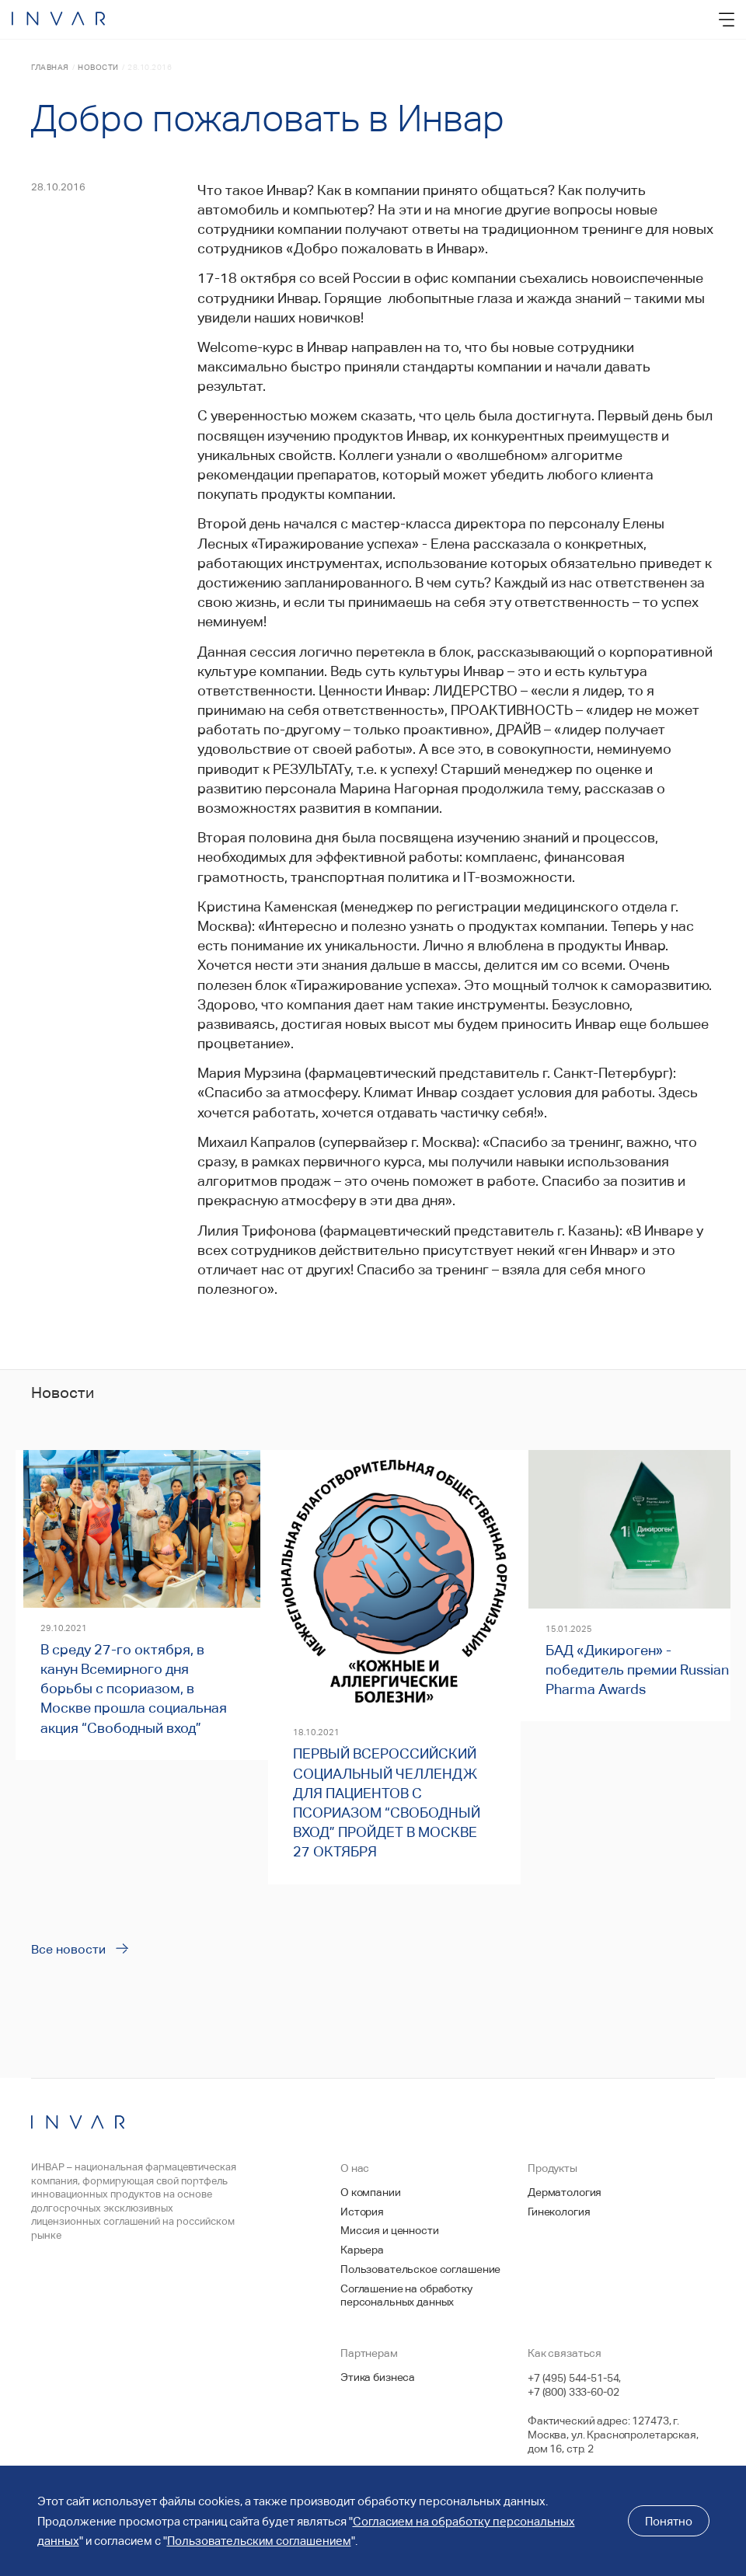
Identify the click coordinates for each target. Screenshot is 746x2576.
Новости (98, 67)
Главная (50, 67)
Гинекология (559, 2211)
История (362, 2211)
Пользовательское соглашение (420, 2269)
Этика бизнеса (377, 2377)
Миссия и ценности (389, 2230)
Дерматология (564, 2192)
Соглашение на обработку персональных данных (406, 2295)
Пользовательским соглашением (259, 2540)
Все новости (68, 1949)
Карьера (362, 2249)
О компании (370, 2192)
